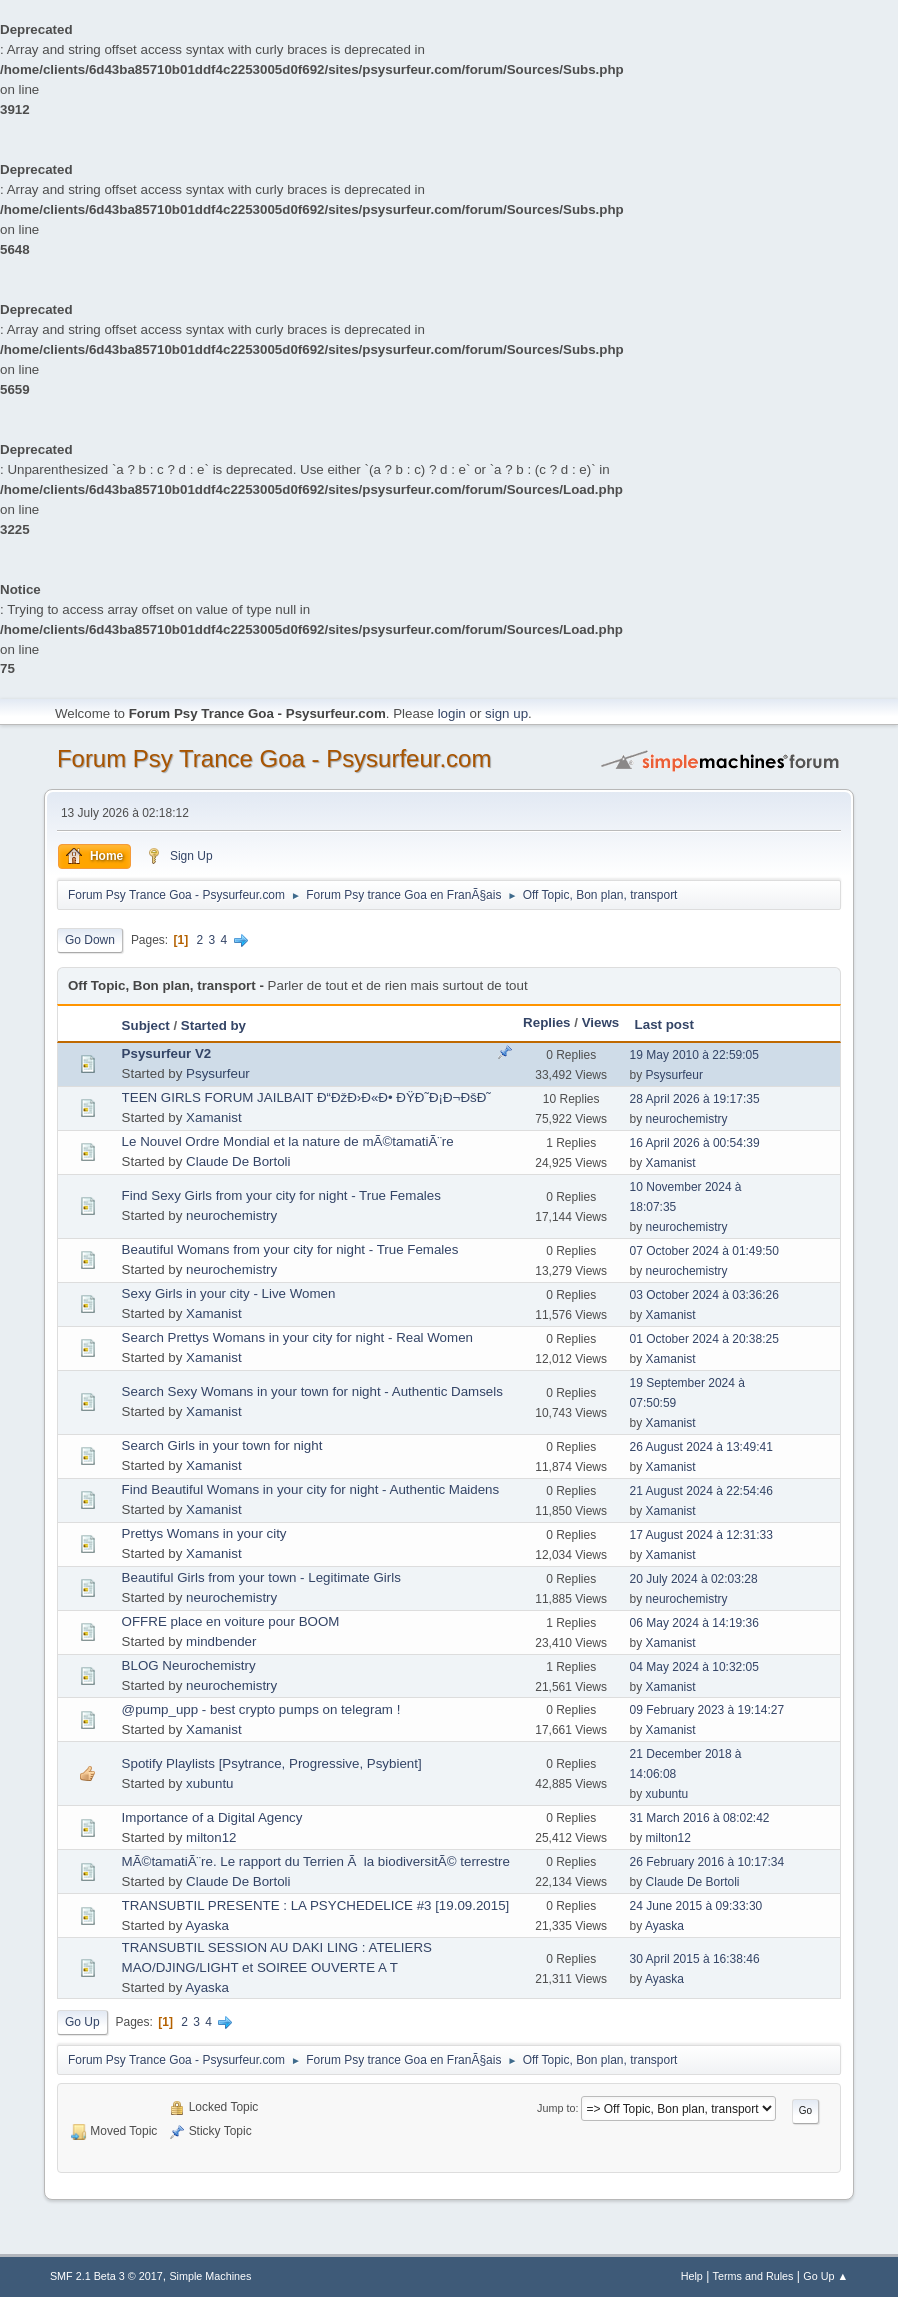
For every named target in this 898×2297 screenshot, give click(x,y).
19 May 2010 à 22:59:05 (694, 1055)
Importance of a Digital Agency (212, 1817)
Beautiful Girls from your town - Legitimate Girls (261, 1577)
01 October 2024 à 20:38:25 (704, 1339)
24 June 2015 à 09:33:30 (696, 1906)
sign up (506, 713)
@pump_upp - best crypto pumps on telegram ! (261, 1709)
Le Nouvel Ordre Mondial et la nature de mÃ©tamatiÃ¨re (288, 1141)
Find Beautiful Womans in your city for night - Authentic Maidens (311, 1489)
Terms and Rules (753, 2276)
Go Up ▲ (825, 2276)
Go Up (82, 2022)
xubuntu (209, 1783)
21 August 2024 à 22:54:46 (701, 1491)
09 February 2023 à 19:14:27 (707, 1710)
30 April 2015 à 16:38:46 (695, 1959)
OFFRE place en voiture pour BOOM (231, 1621)
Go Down (90, 940)
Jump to (556, 2108)
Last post (664, 1024)
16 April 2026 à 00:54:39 (695, 1143)
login (452, 713)
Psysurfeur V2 (167, 1053)
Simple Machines (210, 2276)
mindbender (221, 1641)
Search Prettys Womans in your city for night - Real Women (297, 1337)
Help (692, 2276)
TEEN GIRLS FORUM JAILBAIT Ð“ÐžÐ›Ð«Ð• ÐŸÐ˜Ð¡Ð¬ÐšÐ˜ (306, 1097)
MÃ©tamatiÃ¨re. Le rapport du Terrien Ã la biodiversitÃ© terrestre (316, 1861)
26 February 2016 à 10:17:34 (707, 1862)
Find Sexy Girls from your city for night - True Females (281, 1195)
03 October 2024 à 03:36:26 (704, 1295)
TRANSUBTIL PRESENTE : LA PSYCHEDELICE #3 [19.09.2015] (316, 1905)
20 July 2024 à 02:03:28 (694, 1579)
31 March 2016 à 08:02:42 (700, 1818)
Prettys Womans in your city (204, 1533)
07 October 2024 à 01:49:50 (704, 1251)
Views (601, 1022)
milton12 (211, 1837)
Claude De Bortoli (238, 1161)
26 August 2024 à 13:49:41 (701, 1447)
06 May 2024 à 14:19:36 (694, 1623)
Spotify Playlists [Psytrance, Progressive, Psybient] (272, 1763)
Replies (546, 1022)
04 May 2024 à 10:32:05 (694, 1667)
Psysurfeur (218, 1073)
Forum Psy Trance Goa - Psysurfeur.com (274, 758)
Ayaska (206, 1925)
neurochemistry (687, 1119)
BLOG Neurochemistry (189, 1665)
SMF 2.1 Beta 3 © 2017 (106, 2276)
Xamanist (214, 1117)
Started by (213, 1025)
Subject (146, 1025)
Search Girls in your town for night (222, 1445)
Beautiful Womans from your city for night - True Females (290, 1249)
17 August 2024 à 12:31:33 (701, 1535)
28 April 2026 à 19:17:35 (695, 1099)
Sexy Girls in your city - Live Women (229, 1293)
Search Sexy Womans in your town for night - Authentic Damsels (312, 1391)
